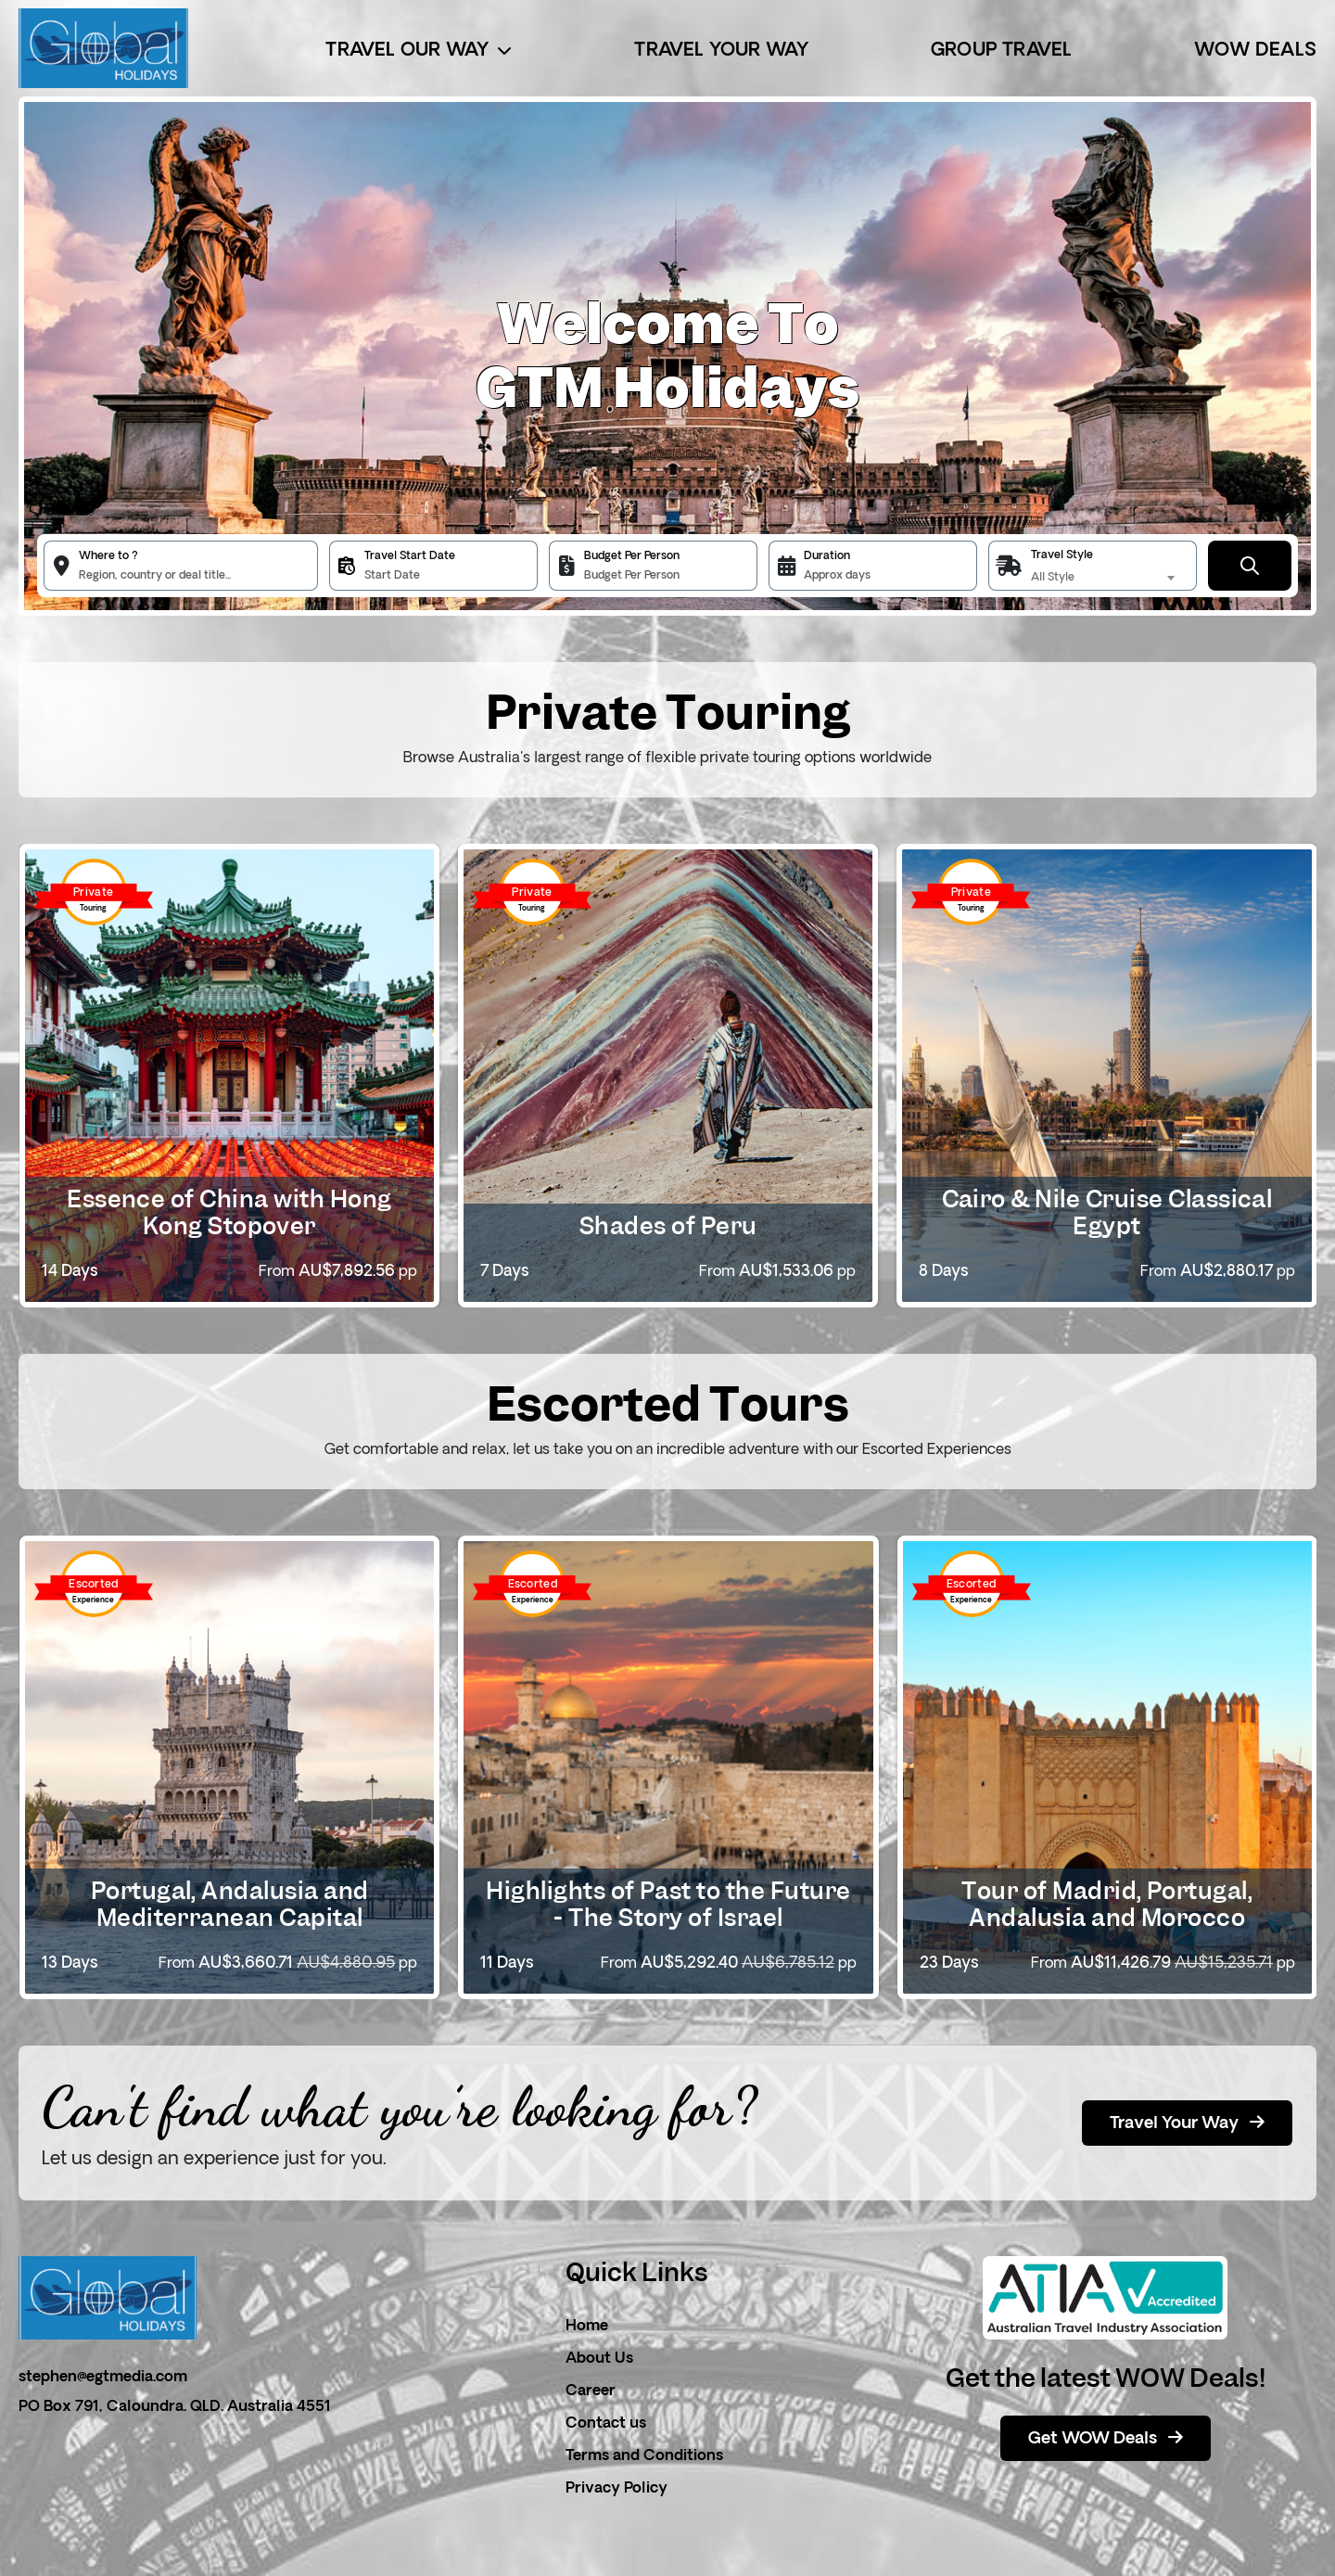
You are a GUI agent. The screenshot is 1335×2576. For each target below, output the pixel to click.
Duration (827, 556)
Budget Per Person (632, 556)
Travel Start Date (409, 556)
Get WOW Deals (1105, 2438)
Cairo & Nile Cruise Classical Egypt (1107, 1212)
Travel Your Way (721, 51)
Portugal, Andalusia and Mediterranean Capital (230, 1904)
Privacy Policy (617, 2488)
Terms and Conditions (644, 2456)
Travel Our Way (418, 51)
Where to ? (108, 556)
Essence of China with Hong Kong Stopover (229, 1212)
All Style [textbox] (1052, 577)
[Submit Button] (1249, 566)
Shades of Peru (668, 1226)
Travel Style (1062, 555)
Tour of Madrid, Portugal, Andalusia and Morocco (1106, 1904)
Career (591, 2391)
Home (587, 2326)
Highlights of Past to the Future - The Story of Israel (668, 1904)
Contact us (606, 2424)
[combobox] (1105, 578)
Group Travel (1001, 51)
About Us (599, 2359)
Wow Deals (1255, 51)
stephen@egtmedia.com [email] (103, 2377)
